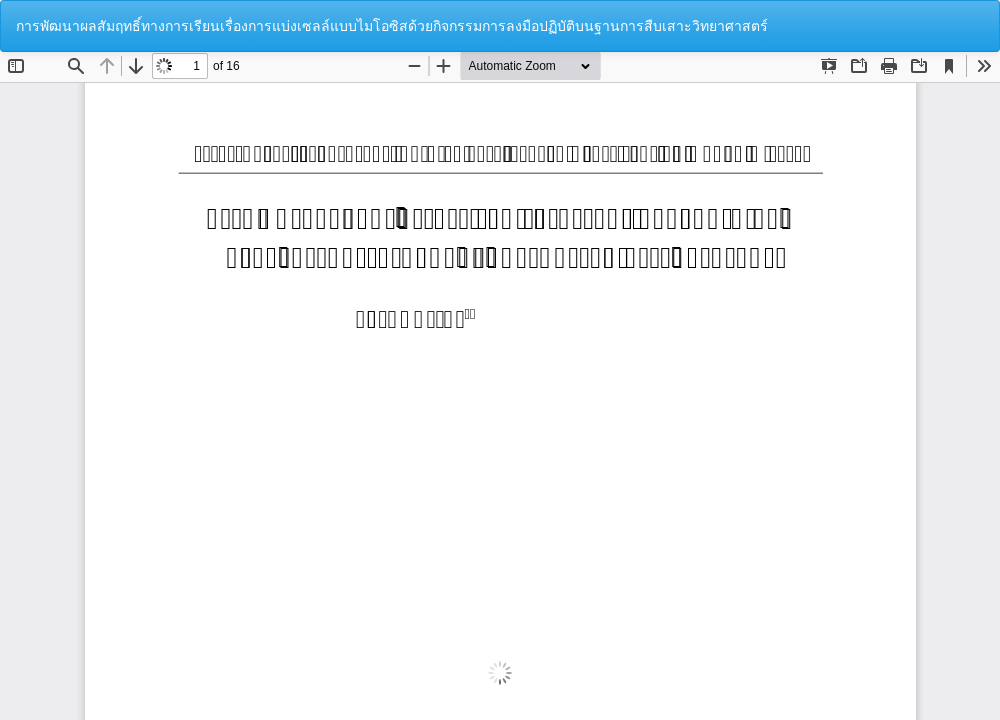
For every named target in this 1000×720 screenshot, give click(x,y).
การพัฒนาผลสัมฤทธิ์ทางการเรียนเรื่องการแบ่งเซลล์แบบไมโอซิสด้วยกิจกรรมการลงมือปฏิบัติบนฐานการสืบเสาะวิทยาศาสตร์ (392, 26)
